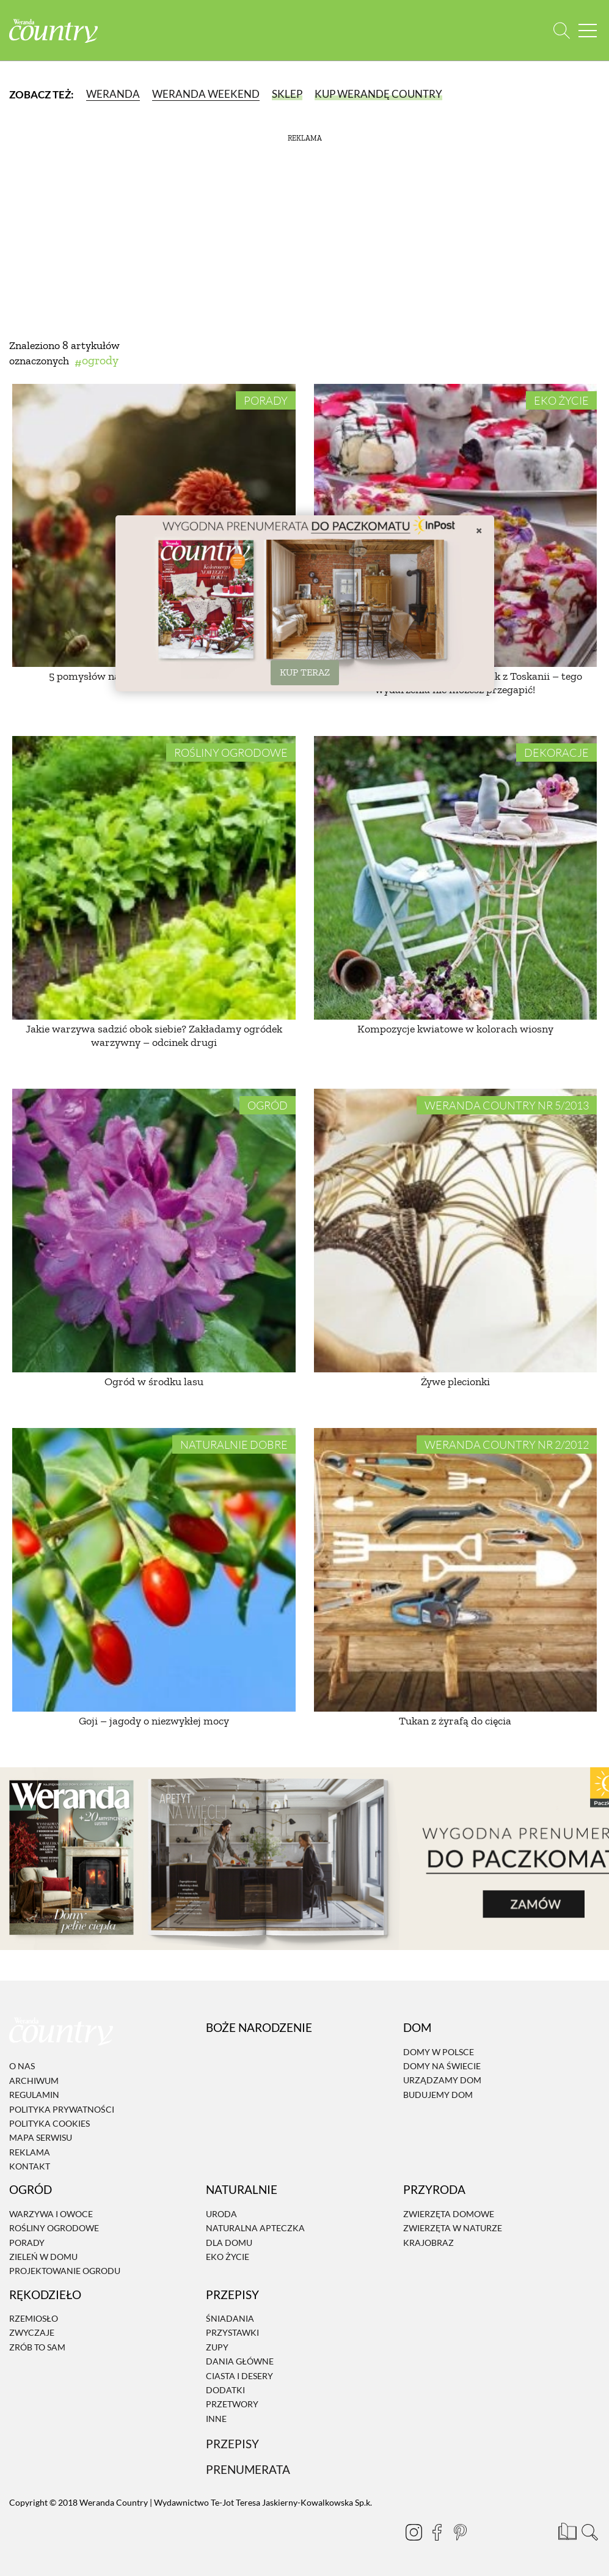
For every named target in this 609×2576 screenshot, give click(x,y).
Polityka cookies (49, 2123)
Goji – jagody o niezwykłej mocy (154, 1721)
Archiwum (34, 2080)
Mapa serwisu (40, 2137)
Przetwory (232, 2404)
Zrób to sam (37, 2347)
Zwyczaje (31, 2333)
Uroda (221, 2214)
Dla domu (229, 2242)
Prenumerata (248, 2469)
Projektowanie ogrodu (64, 2271)
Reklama (29, 2152)
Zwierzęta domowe (448, 2214)
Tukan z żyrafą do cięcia (455, 1721)
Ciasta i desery (239, 2376)
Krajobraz (428, 2242)
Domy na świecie (442, 2066)
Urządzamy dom (442, 2080)
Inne (216, 2418)
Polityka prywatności (61, 2109)
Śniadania (230, 2318)
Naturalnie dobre (234, 1444)
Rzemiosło (33, 2318)
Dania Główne (240, 2361)
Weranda (113, 94)
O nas (22, 2066)
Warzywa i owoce (51, 2214)
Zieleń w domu (43, 2256)
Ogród (267, 1105)
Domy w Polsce (438, 2052)
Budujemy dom (438, 2094)
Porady (266, 400)
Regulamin (34, 2094)
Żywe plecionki (455, 1381)
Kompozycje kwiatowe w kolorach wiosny (455, 1029)
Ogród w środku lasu (153, 1381)
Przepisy (232, 2444)
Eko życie (561, 400)
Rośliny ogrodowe (231, 752)
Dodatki (225, 2390)
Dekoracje (556, 752)
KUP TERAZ (305, 672)
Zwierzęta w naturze (452, 2228)
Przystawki (232, 2333)
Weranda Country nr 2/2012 (507, 1444)
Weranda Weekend (206, 94)
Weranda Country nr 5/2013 (507, 1105)
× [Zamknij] (479, 530)
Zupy (217, 2347)
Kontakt (29, 2166)
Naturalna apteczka (255, 2228)
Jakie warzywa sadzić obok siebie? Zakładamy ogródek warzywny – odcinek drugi (154, 1035)
